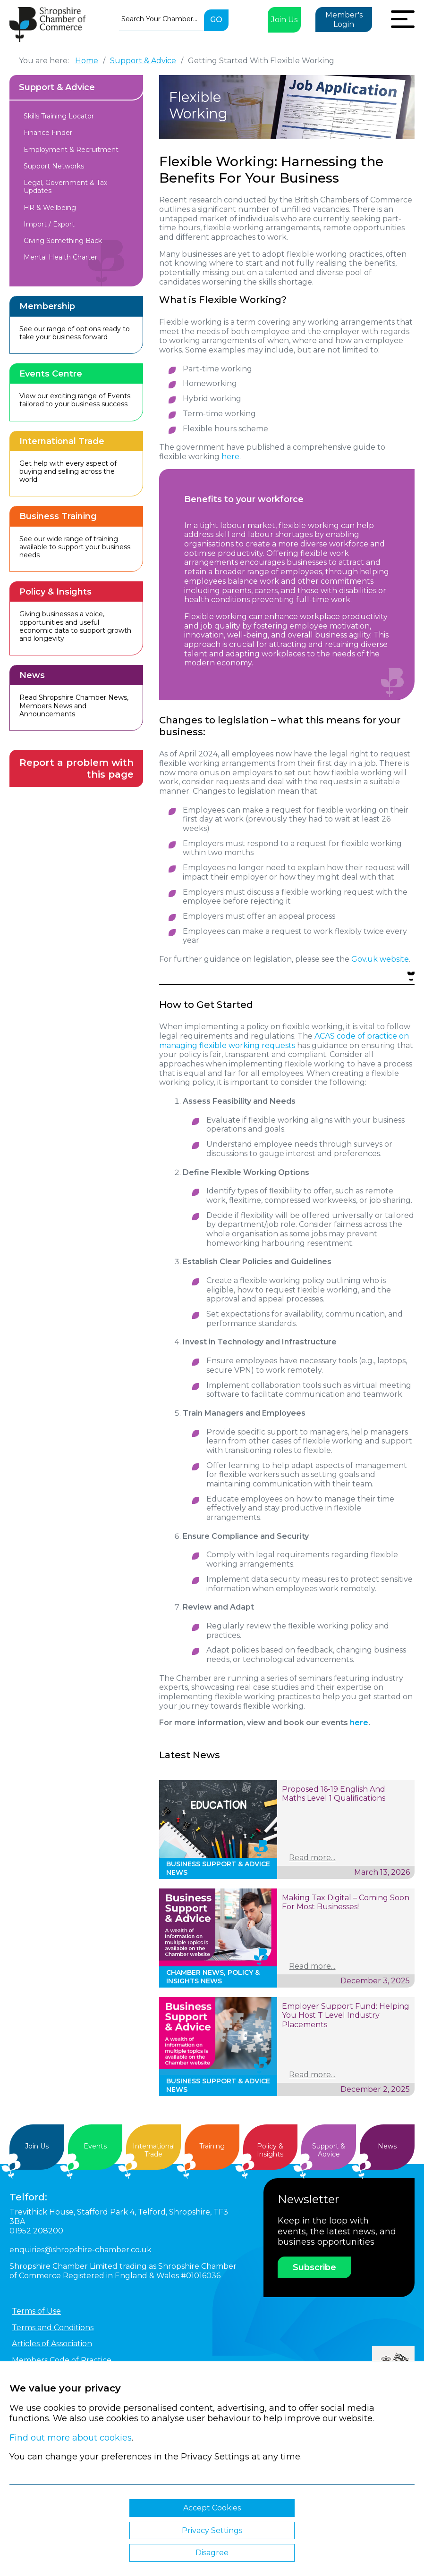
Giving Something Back (63, 240)
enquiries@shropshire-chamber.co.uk (80, 2249)
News (387, 2146)
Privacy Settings (212, 2530)
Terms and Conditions (52, 2327)
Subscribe (314, 2267)
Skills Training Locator (59, 116)
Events (95, 2146)
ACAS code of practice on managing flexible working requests (284, 1041)
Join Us (284, 19)
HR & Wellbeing (50, 207)
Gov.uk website (380, 959)
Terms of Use (36, 2311)
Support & (328, 2150)
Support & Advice (57, 87)
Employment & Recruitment (71, 149)
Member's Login (344, 19)
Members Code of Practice (61, 2360)
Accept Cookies (212, 2507)
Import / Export (49, 224)
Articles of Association (52, 2343)
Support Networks (54, 166)
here (230, 456)
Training (212, 2146)
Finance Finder (48, 132)
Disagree (212, 2552)
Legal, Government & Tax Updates (65, 186)
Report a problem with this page (76, 768)
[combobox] (161, 18)
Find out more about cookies (70, 2438)
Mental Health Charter (60, 257)
